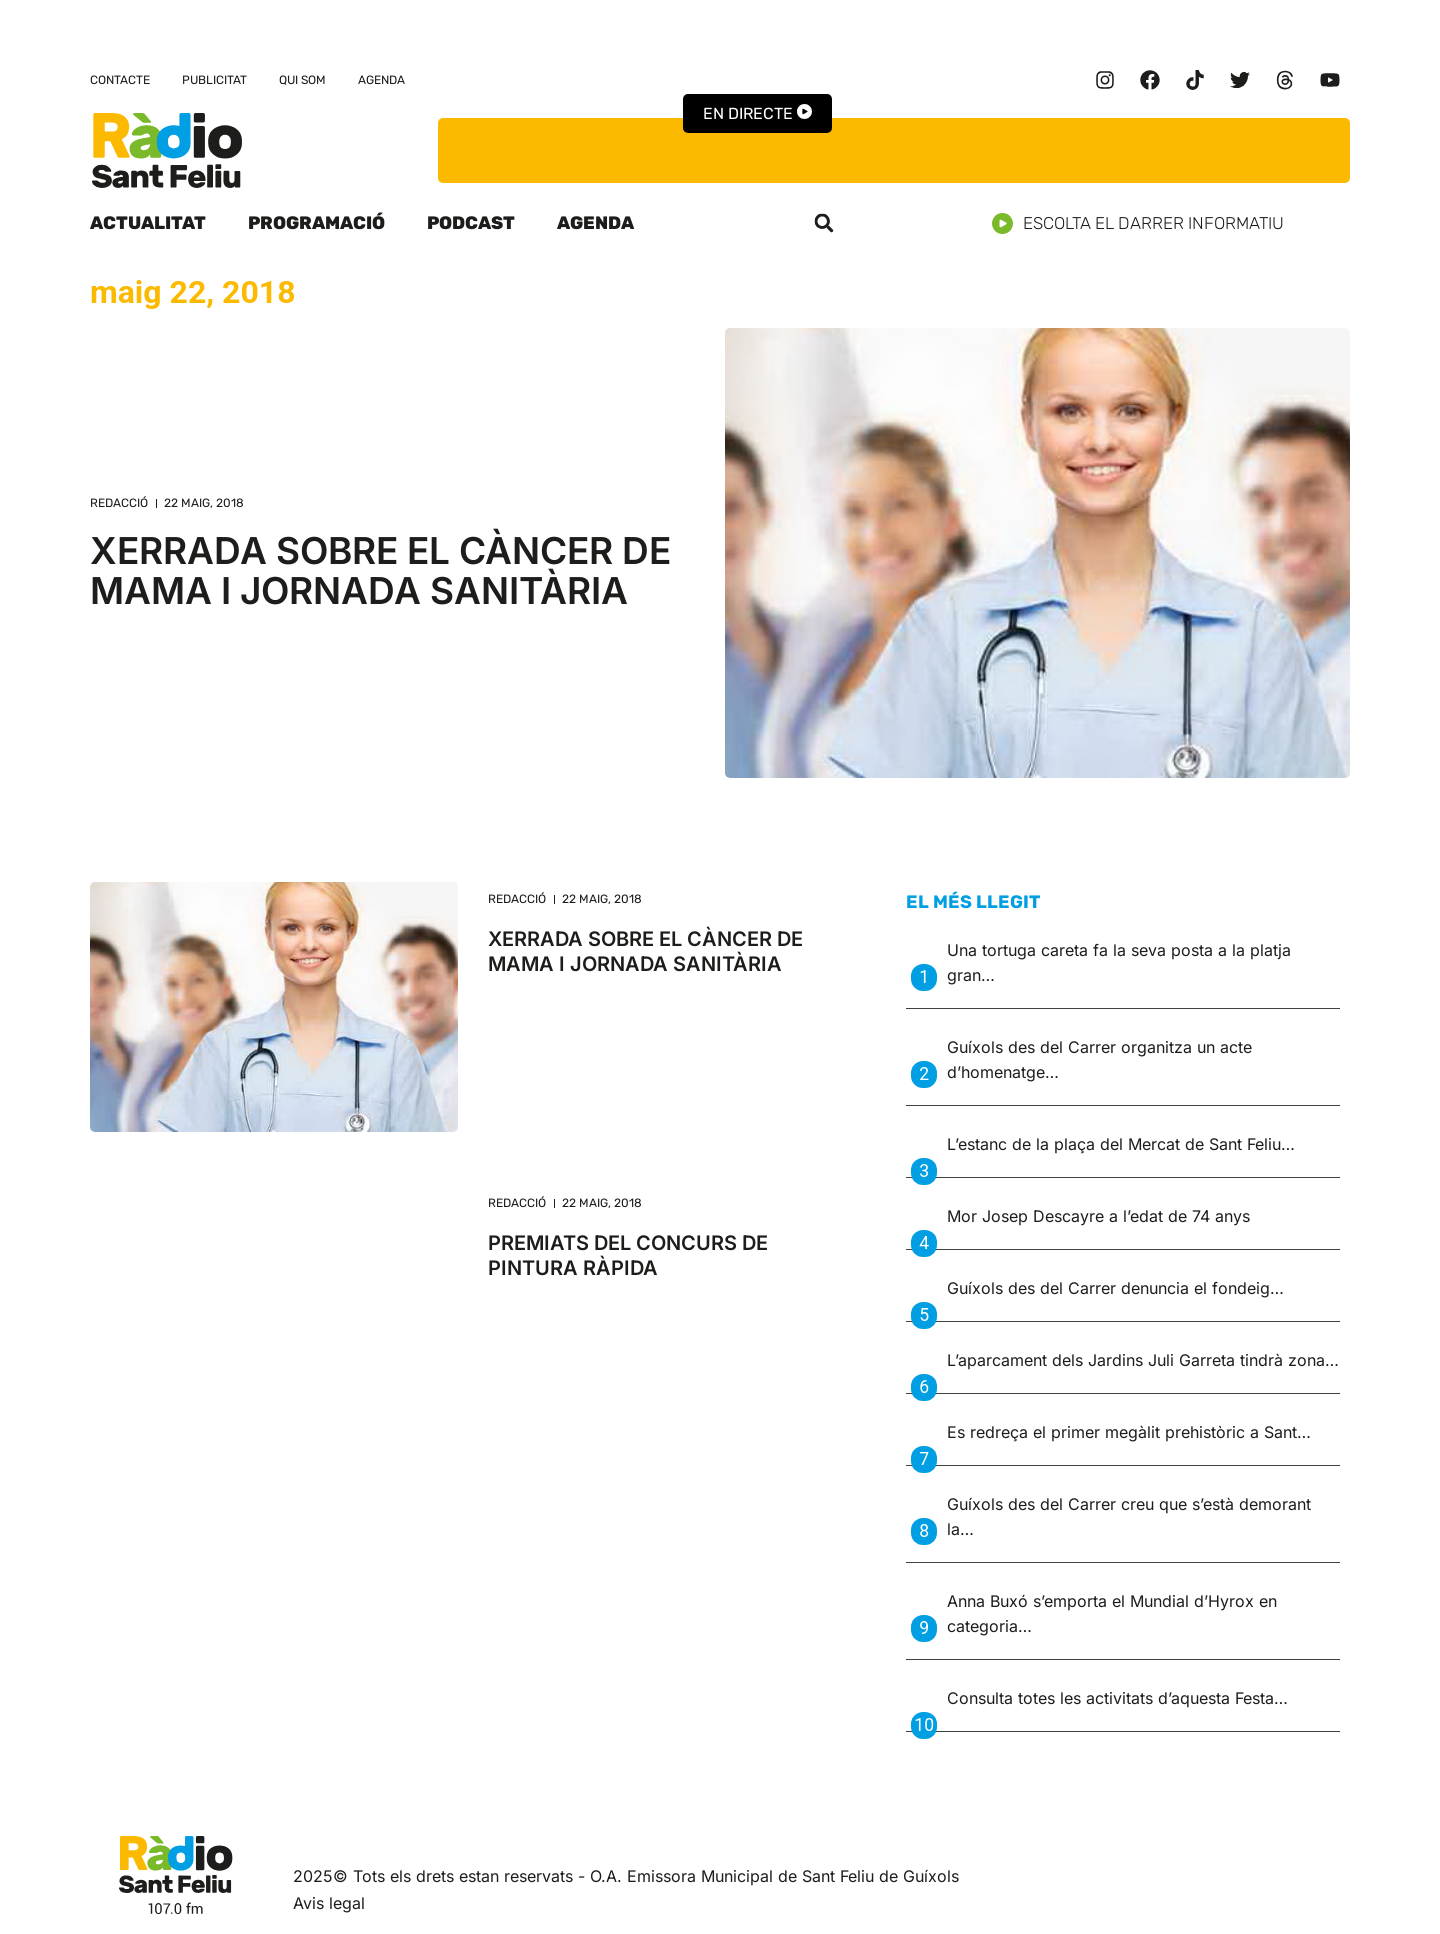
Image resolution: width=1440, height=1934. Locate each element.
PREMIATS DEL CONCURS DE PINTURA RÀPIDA (628, 1255)
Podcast (471, 223)
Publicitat (214, 80)
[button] (824, 223)
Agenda (381, 80)
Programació (316, 223)
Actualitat (148, 223)
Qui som (302, 80)
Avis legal (329, 1903)
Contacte (120, 80)
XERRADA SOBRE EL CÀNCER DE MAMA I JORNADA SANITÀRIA (380, 570)
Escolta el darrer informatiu (1145, 223)
